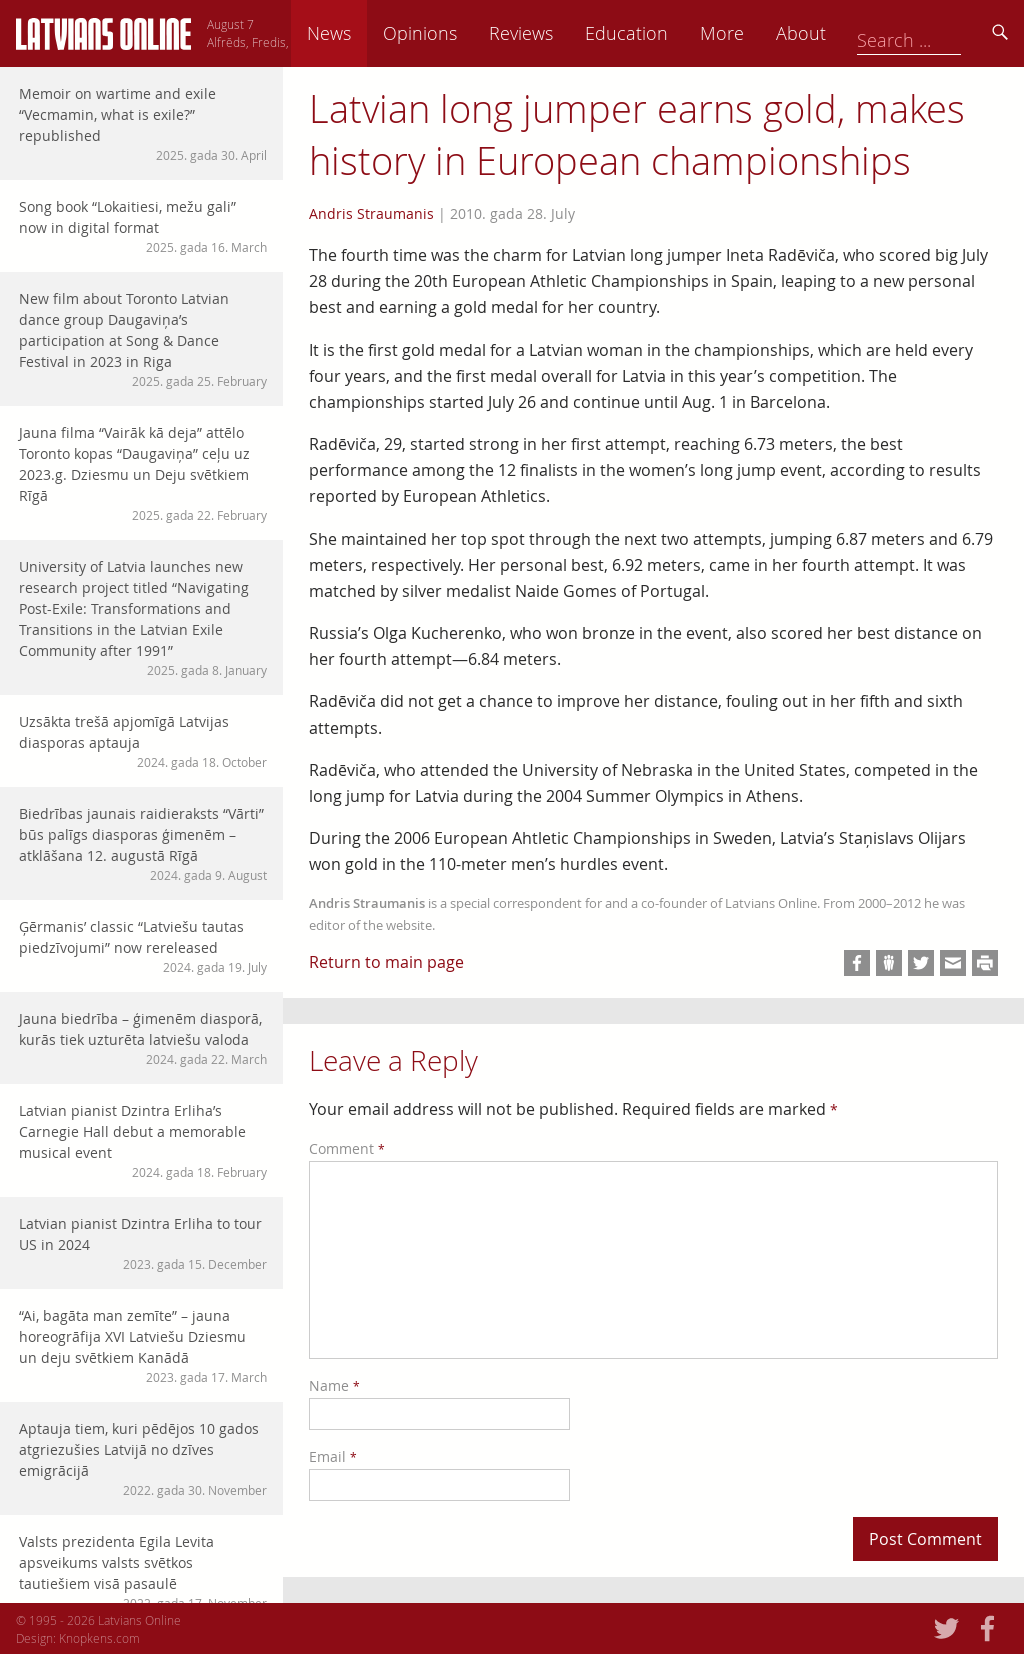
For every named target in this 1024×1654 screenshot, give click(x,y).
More (856, 33)
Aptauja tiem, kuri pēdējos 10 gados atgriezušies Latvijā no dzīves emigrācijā (143, 1459)
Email (333, 1456)
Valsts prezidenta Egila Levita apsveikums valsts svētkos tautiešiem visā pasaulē (143, 1572)
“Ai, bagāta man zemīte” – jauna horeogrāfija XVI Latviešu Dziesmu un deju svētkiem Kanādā (143, 1346)
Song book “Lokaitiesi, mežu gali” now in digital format (143, 226)
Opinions (554, 33)
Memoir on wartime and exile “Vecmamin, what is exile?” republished (143, 124)
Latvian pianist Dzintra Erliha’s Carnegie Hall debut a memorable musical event (143, 1141)
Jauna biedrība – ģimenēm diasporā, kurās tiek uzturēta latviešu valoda (143, 1038)
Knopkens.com (99, 1638)
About (935, 33)
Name (334, 1385)
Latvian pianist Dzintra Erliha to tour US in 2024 (143, 1243)
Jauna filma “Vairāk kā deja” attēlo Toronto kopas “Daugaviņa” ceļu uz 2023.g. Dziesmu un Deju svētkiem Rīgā (143, 473)
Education (760, 33)
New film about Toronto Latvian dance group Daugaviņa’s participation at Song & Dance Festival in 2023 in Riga (143, 339)
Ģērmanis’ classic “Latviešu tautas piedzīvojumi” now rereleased (143, 946)
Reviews (655, 33)
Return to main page (386, 962)
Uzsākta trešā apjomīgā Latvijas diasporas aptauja (143, 741)
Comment (347, 1148)
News (463, 33)
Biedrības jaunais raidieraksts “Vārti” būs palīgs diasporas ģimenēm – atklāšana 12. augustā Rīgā (143, 844)
